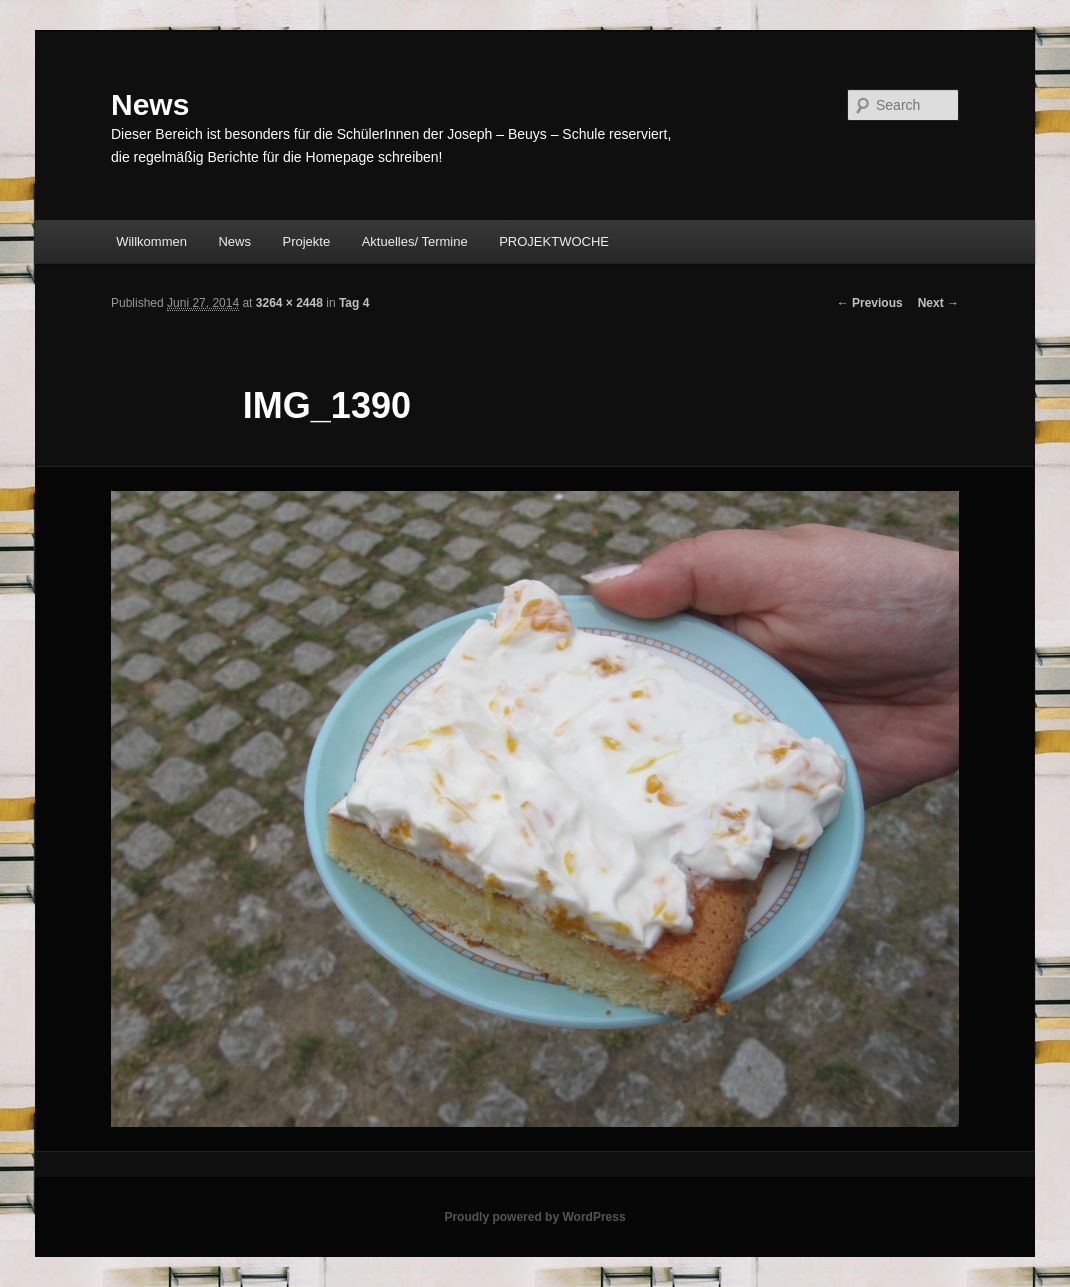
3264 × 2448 (289, 303)
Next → (938, 303)
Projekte (307, 241)
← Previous (870, 303)
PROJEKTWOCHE (554, 241)
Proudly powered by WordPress (534, 1217)
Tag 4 (354, 303)
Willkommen (151, 241)
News (150, 104)
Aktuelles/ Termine (415, 241)
